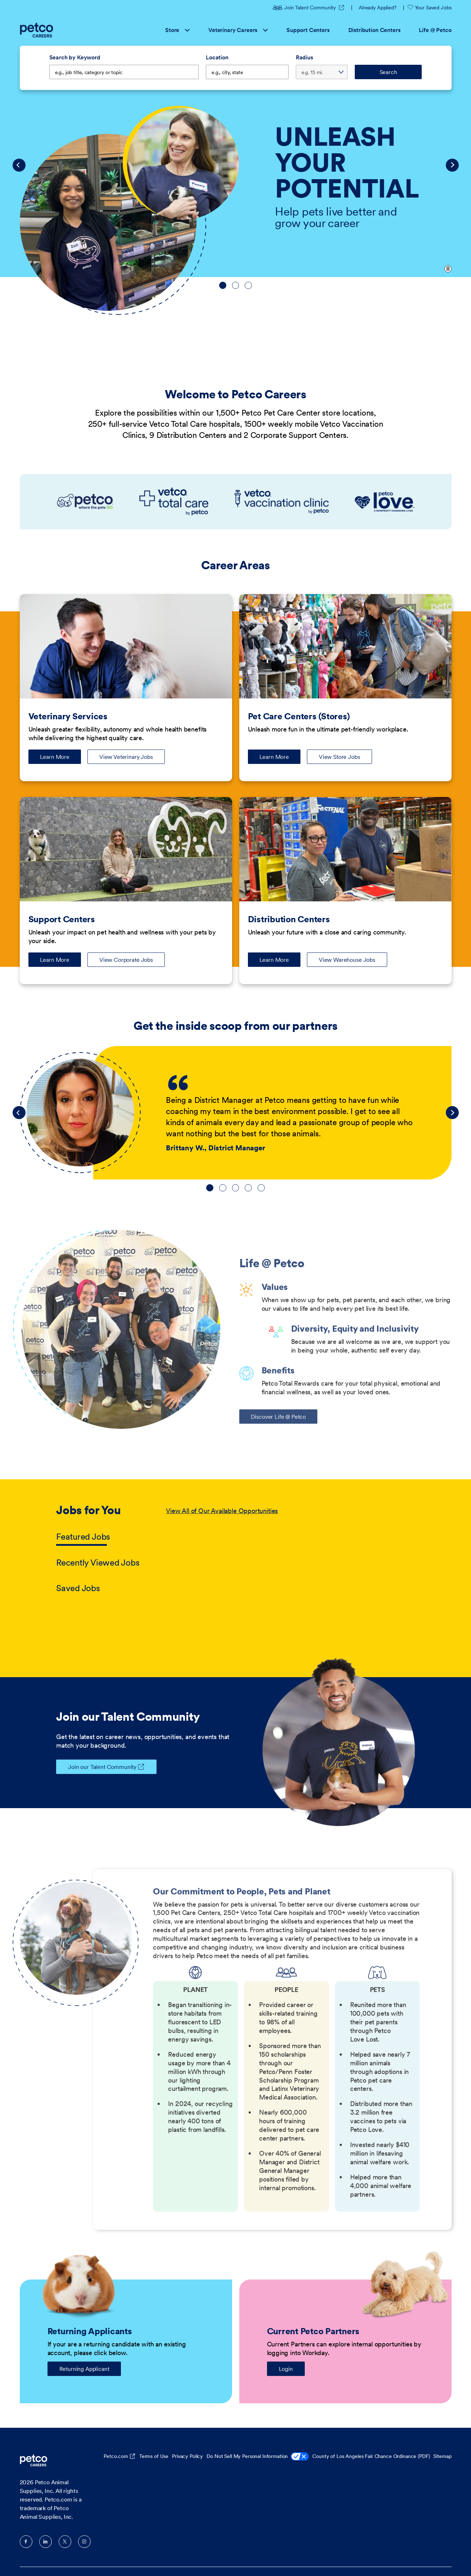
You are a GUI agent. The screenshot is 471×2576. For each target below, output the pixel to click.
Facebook (26, 2541)
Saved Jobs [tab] (78, 1588)
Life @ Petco (435, 29)
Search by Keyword (74, 57)
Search (388, 72)
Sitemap (442, 2456)
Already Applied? (378, 7)
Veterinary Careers (238, 29)
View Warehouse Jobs (347, 959)
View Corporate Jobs (126, 959)
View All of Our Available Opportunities (222, 1511)
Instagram (84, 2541)
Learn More (60, 758)
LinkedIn (45, 2541)
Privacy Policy (187, 2456)
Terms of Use (153, 2456)
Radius (304, 57)
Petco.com (116, 2456)
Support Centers (308, 29)
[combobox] (247, 72)
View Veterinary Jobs (126, 756)
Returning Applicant (84, 2368)
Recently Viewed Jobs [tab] (97, 1562)
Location (217, 57)
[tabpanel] (290, 1550)
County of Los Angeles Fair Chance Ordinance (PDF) (371, 2456)
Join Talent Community (305, 7)
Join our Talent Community (96, 1766)
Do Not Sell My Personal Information (258, 2457)
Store (177, 29)
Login (286, 2368)
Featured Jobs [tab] (83, 1536)
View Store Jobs (339, 756)
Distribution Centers (374, 29)
